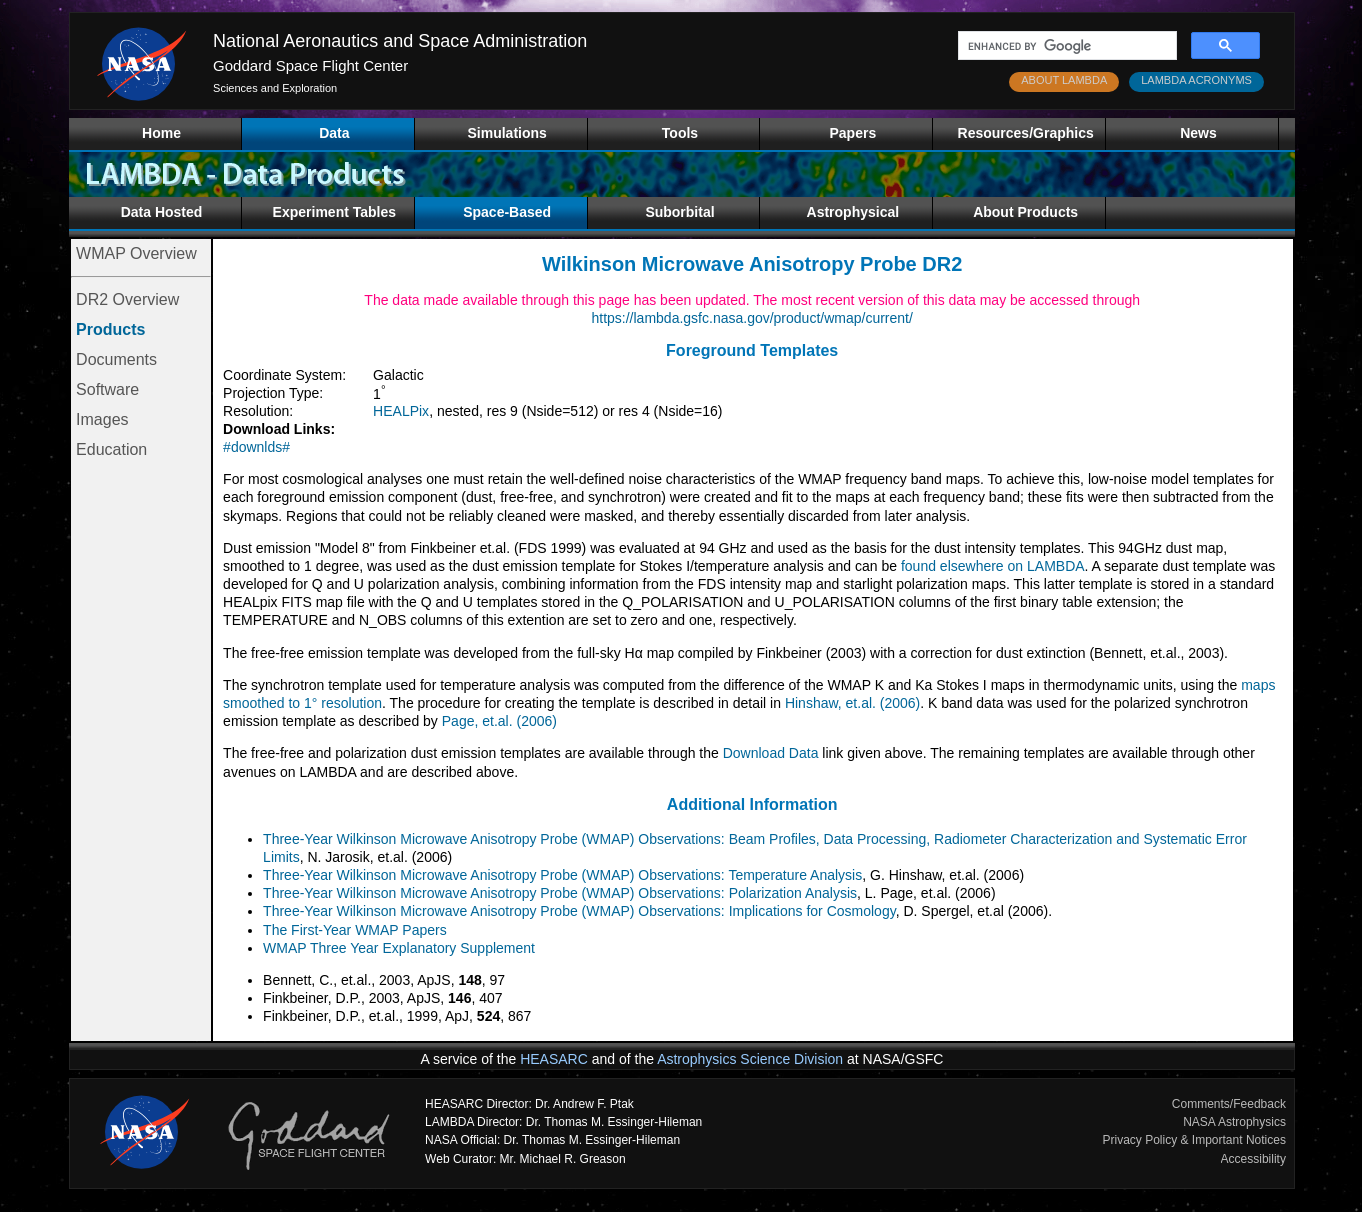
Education (111, 449)
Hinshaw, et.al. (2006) (852, 703)
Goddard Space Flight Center (310, 65)
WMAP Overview (136, 253)
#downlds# (256, 447)
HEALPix (401, 411)
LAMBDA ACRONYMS (1196, 80)
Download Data (771, 753)
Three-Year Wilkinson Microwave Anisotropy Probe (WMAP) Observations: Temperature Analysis (562, 875)
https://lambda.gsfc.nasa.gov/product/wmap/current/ (751, 318)
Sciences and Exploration (275, 88)
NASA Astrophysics (1234, 1122)
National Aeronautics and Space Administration (400, 41)
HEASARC (554, 1059)
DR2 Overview (127, 299)
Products (110, 329)
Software (107, 389)
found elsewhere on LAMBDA (993, 566)
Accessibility (1253, 1159)
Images (102, 419)
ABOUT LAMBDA (1064, 80)
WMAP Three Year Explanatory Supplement (399, 948)
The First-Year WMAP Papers (355, 930)
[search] (1065, 46)
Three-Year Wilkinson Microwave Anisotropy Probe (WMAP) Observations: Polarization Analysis (560, 893)
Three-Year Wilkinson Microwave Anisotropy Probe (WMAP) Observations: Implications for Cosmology (579, 911)
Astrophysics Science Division (750, 1059)
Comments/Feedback (1229, 1104)
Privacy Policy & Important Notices (1194, 1140)
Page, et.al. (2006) (499, 721)
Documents (116, 359)
